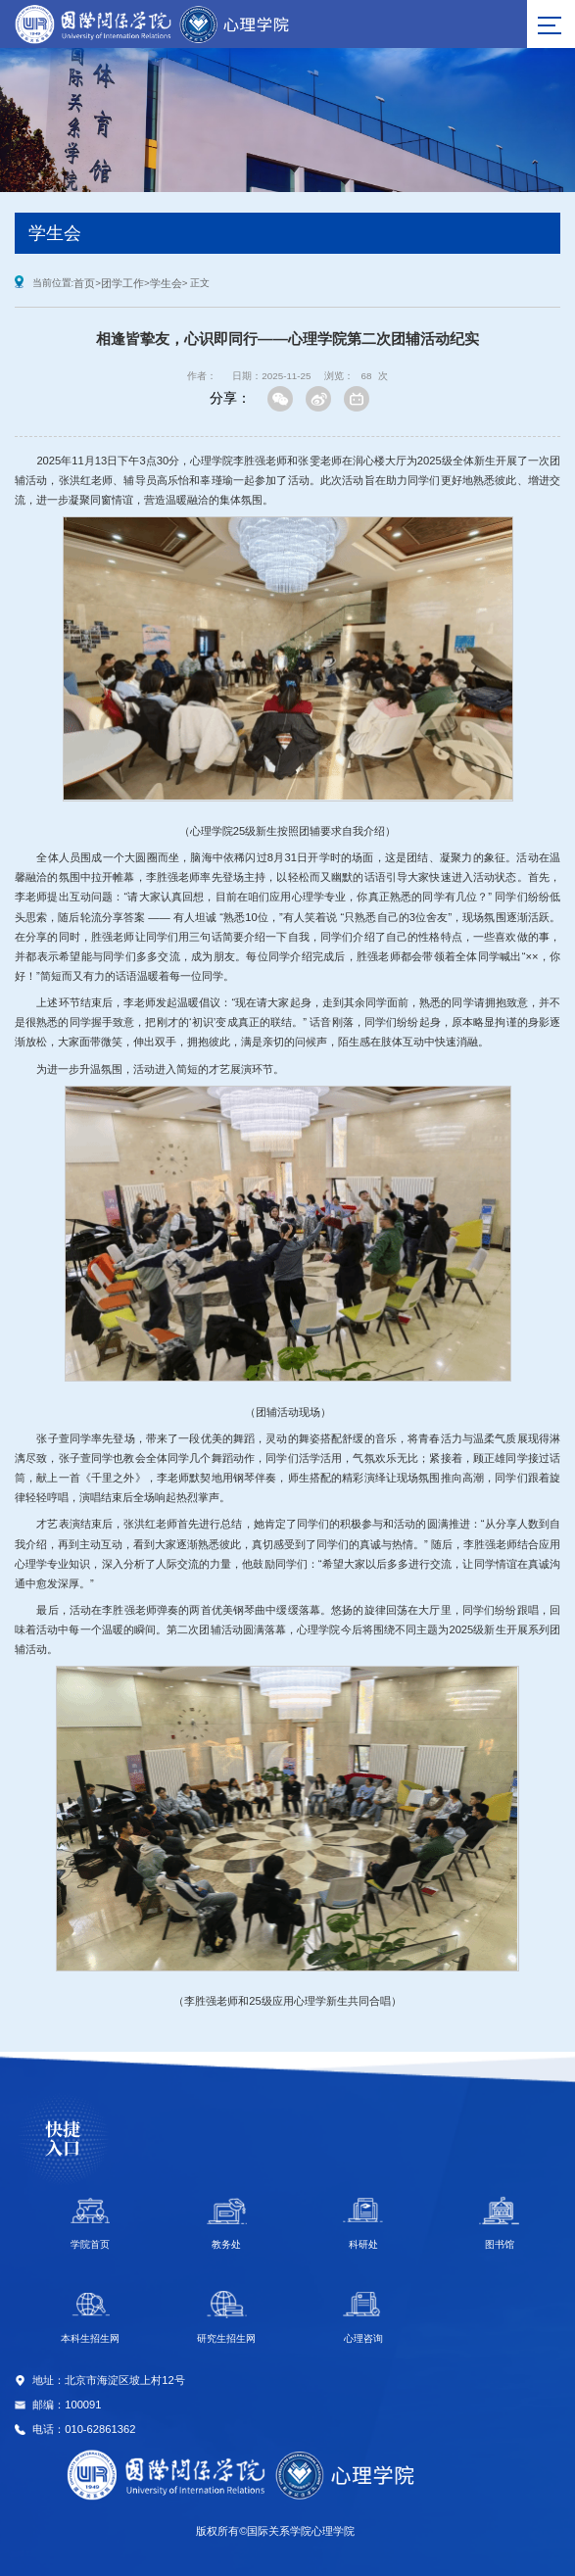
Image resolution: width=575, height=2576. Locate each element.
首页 (84, 283)
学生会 (166, 283)
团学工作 (122, 283)
